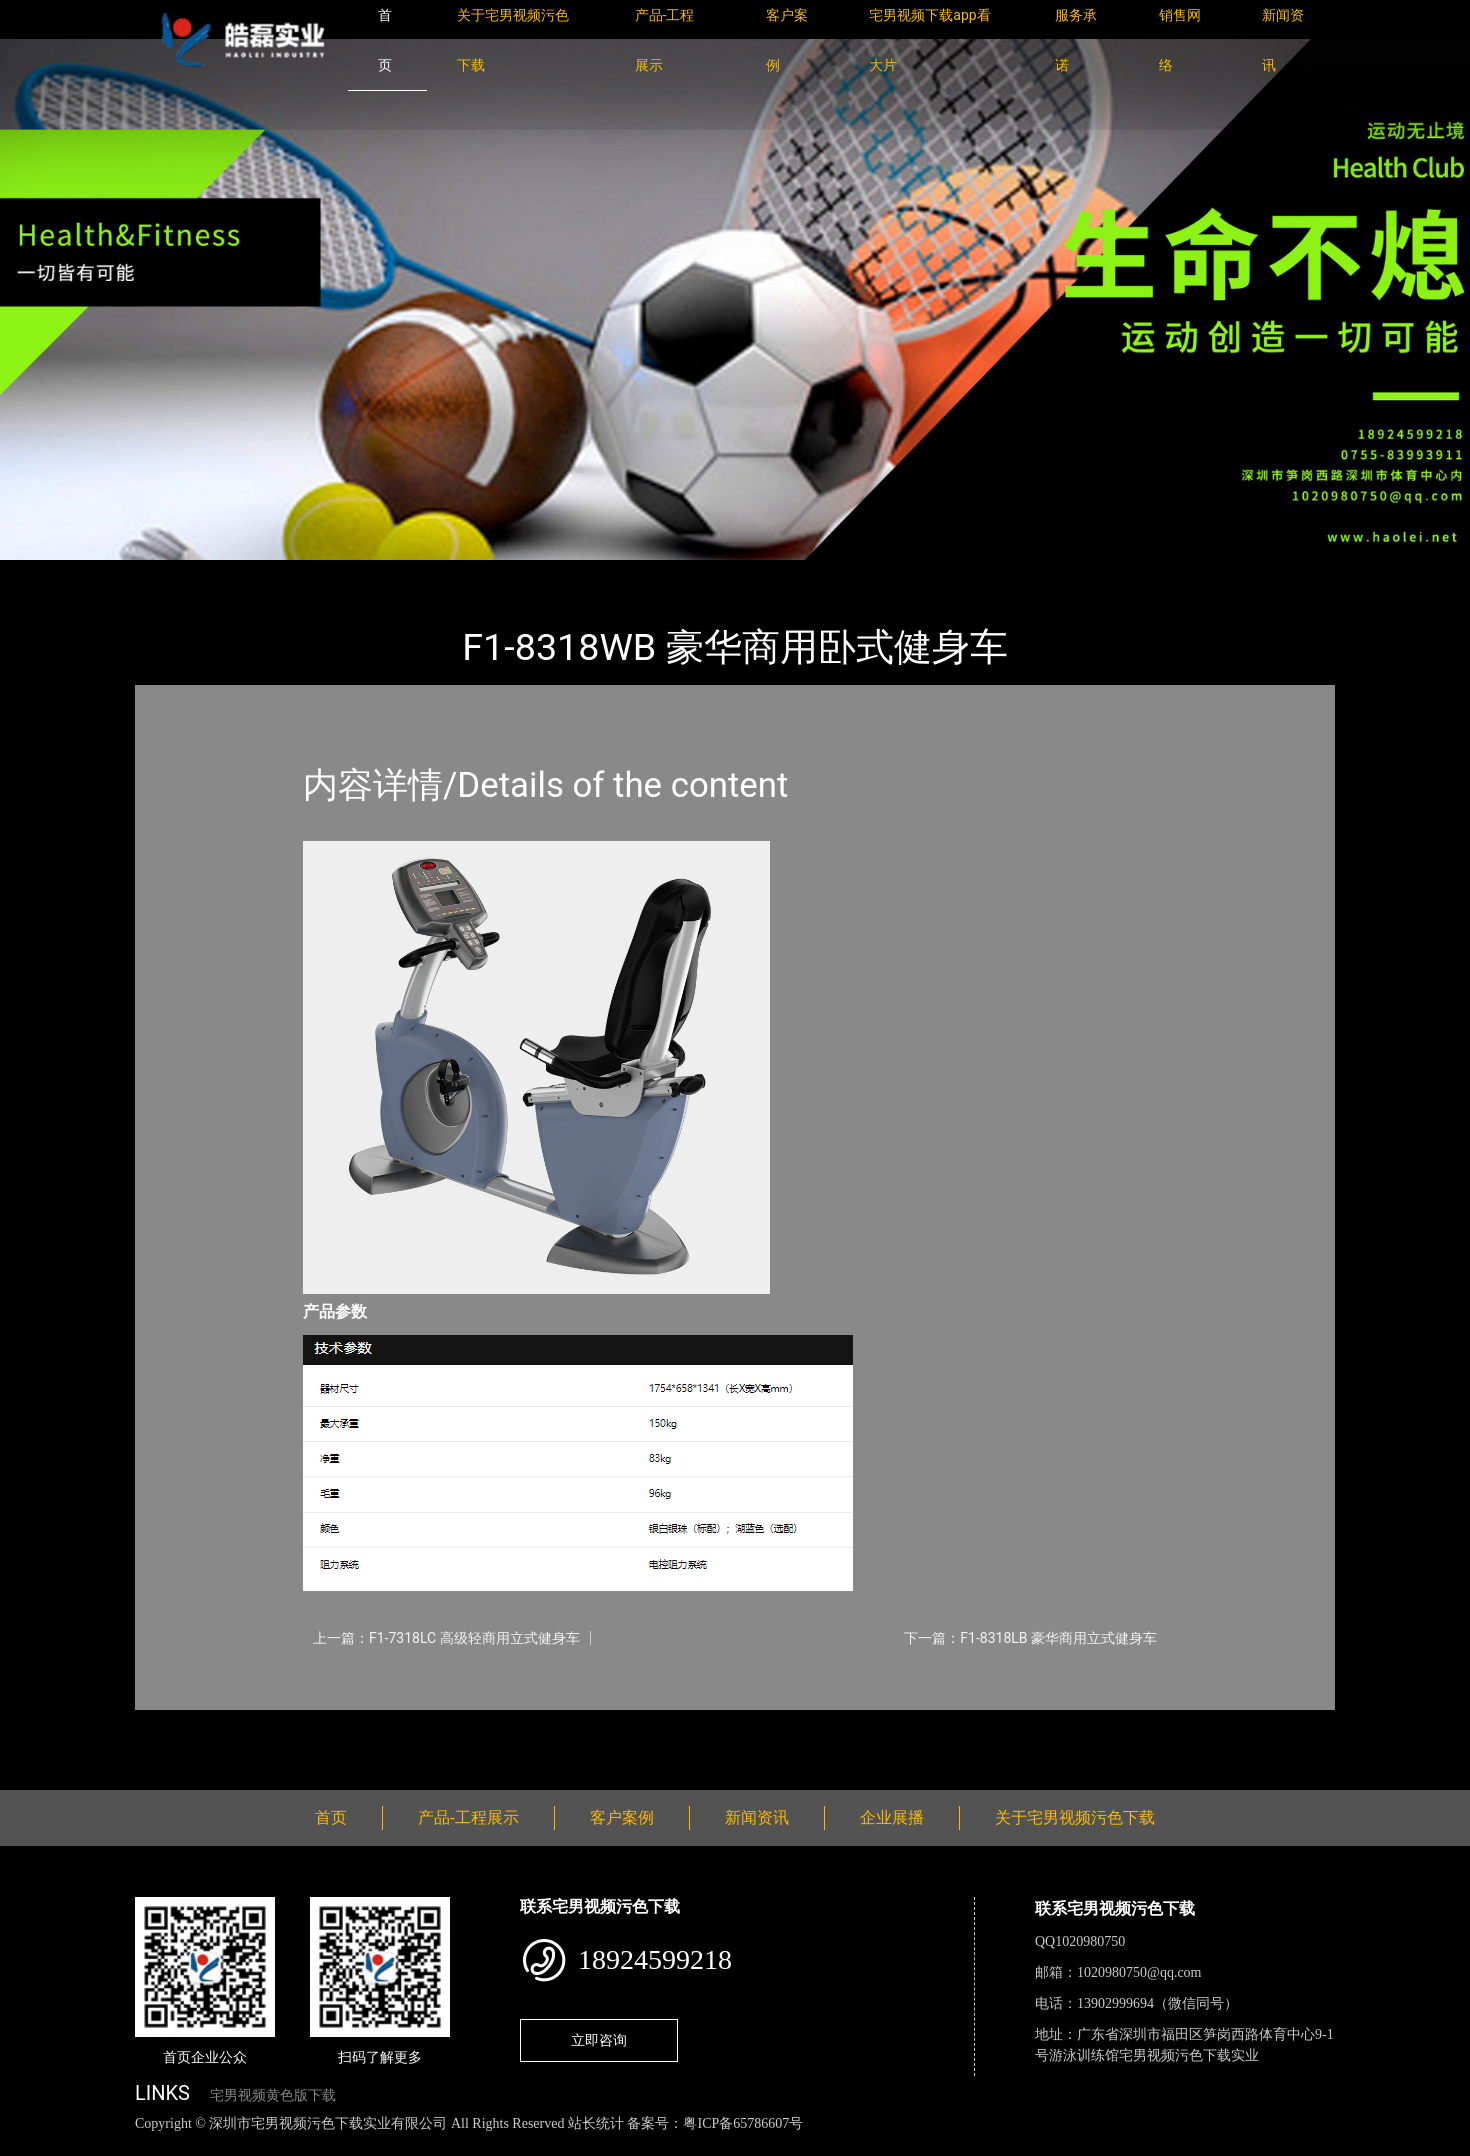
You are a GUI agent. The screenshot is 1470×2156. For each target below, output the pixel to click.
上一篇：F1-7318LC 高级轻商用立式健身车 (446, 1638)
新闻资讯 (757, 1817)
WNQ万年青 (364, 573)
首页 (170, 573)
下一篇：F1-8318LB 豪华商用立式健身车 (1030, 1638)
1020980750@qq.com (1139, 1972)
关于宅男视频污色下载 (1075, 1817)
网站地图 (30, 2145)
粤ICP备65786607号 (743, 2123)
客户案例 (622, 1817)
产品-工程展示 (255, 573)
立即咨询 (599, 2040)
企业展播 (892, 1817)
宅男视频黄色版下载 (273, 2095)
